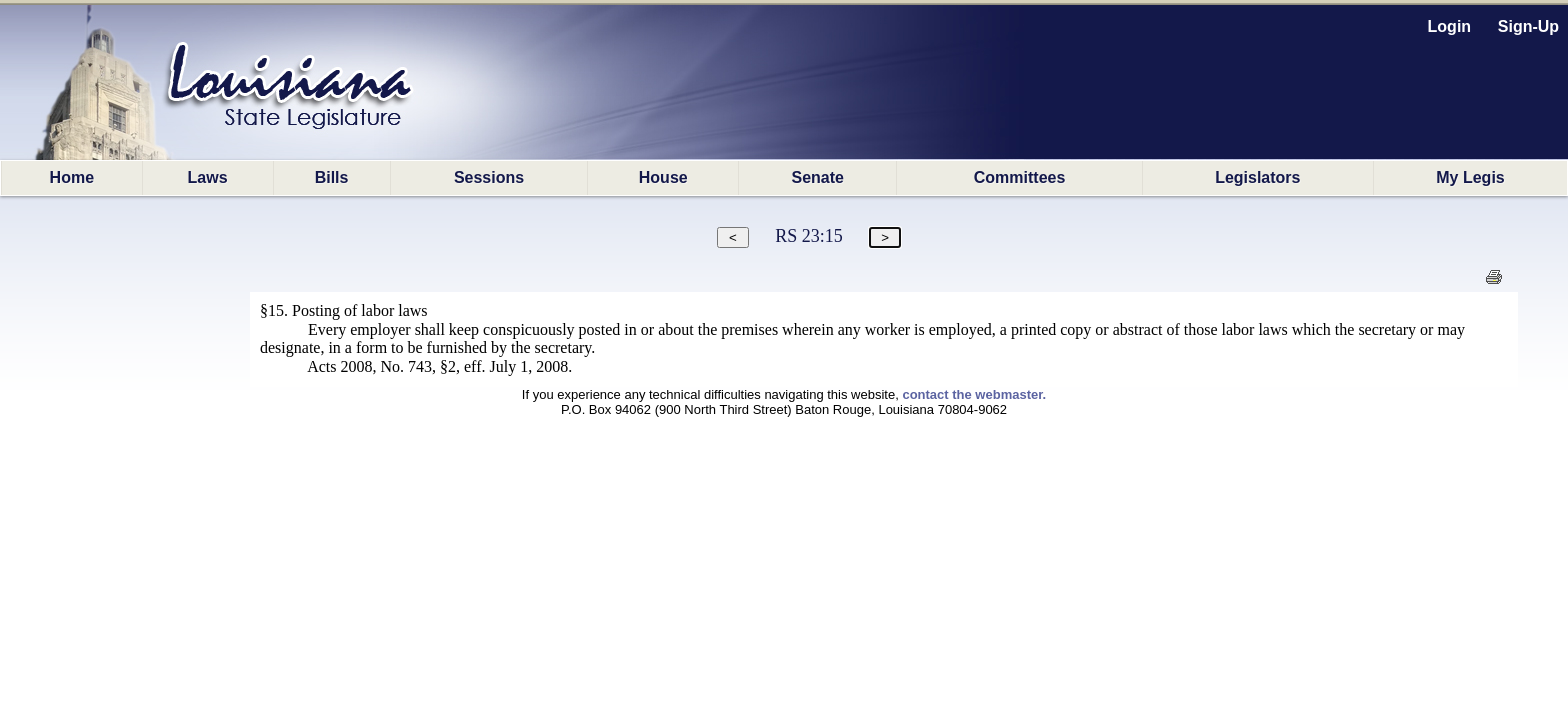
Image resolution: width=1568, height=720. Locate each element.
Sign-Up (1528, 26)
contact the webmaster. (974, 394)
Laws (208, 177)
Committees (1020, 177)
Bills (332, 177)
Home (72, 177)
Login (1450, 26)
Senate (818, 177)
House (663, 177)
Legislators (1257, 177)
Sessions (489, 177)
